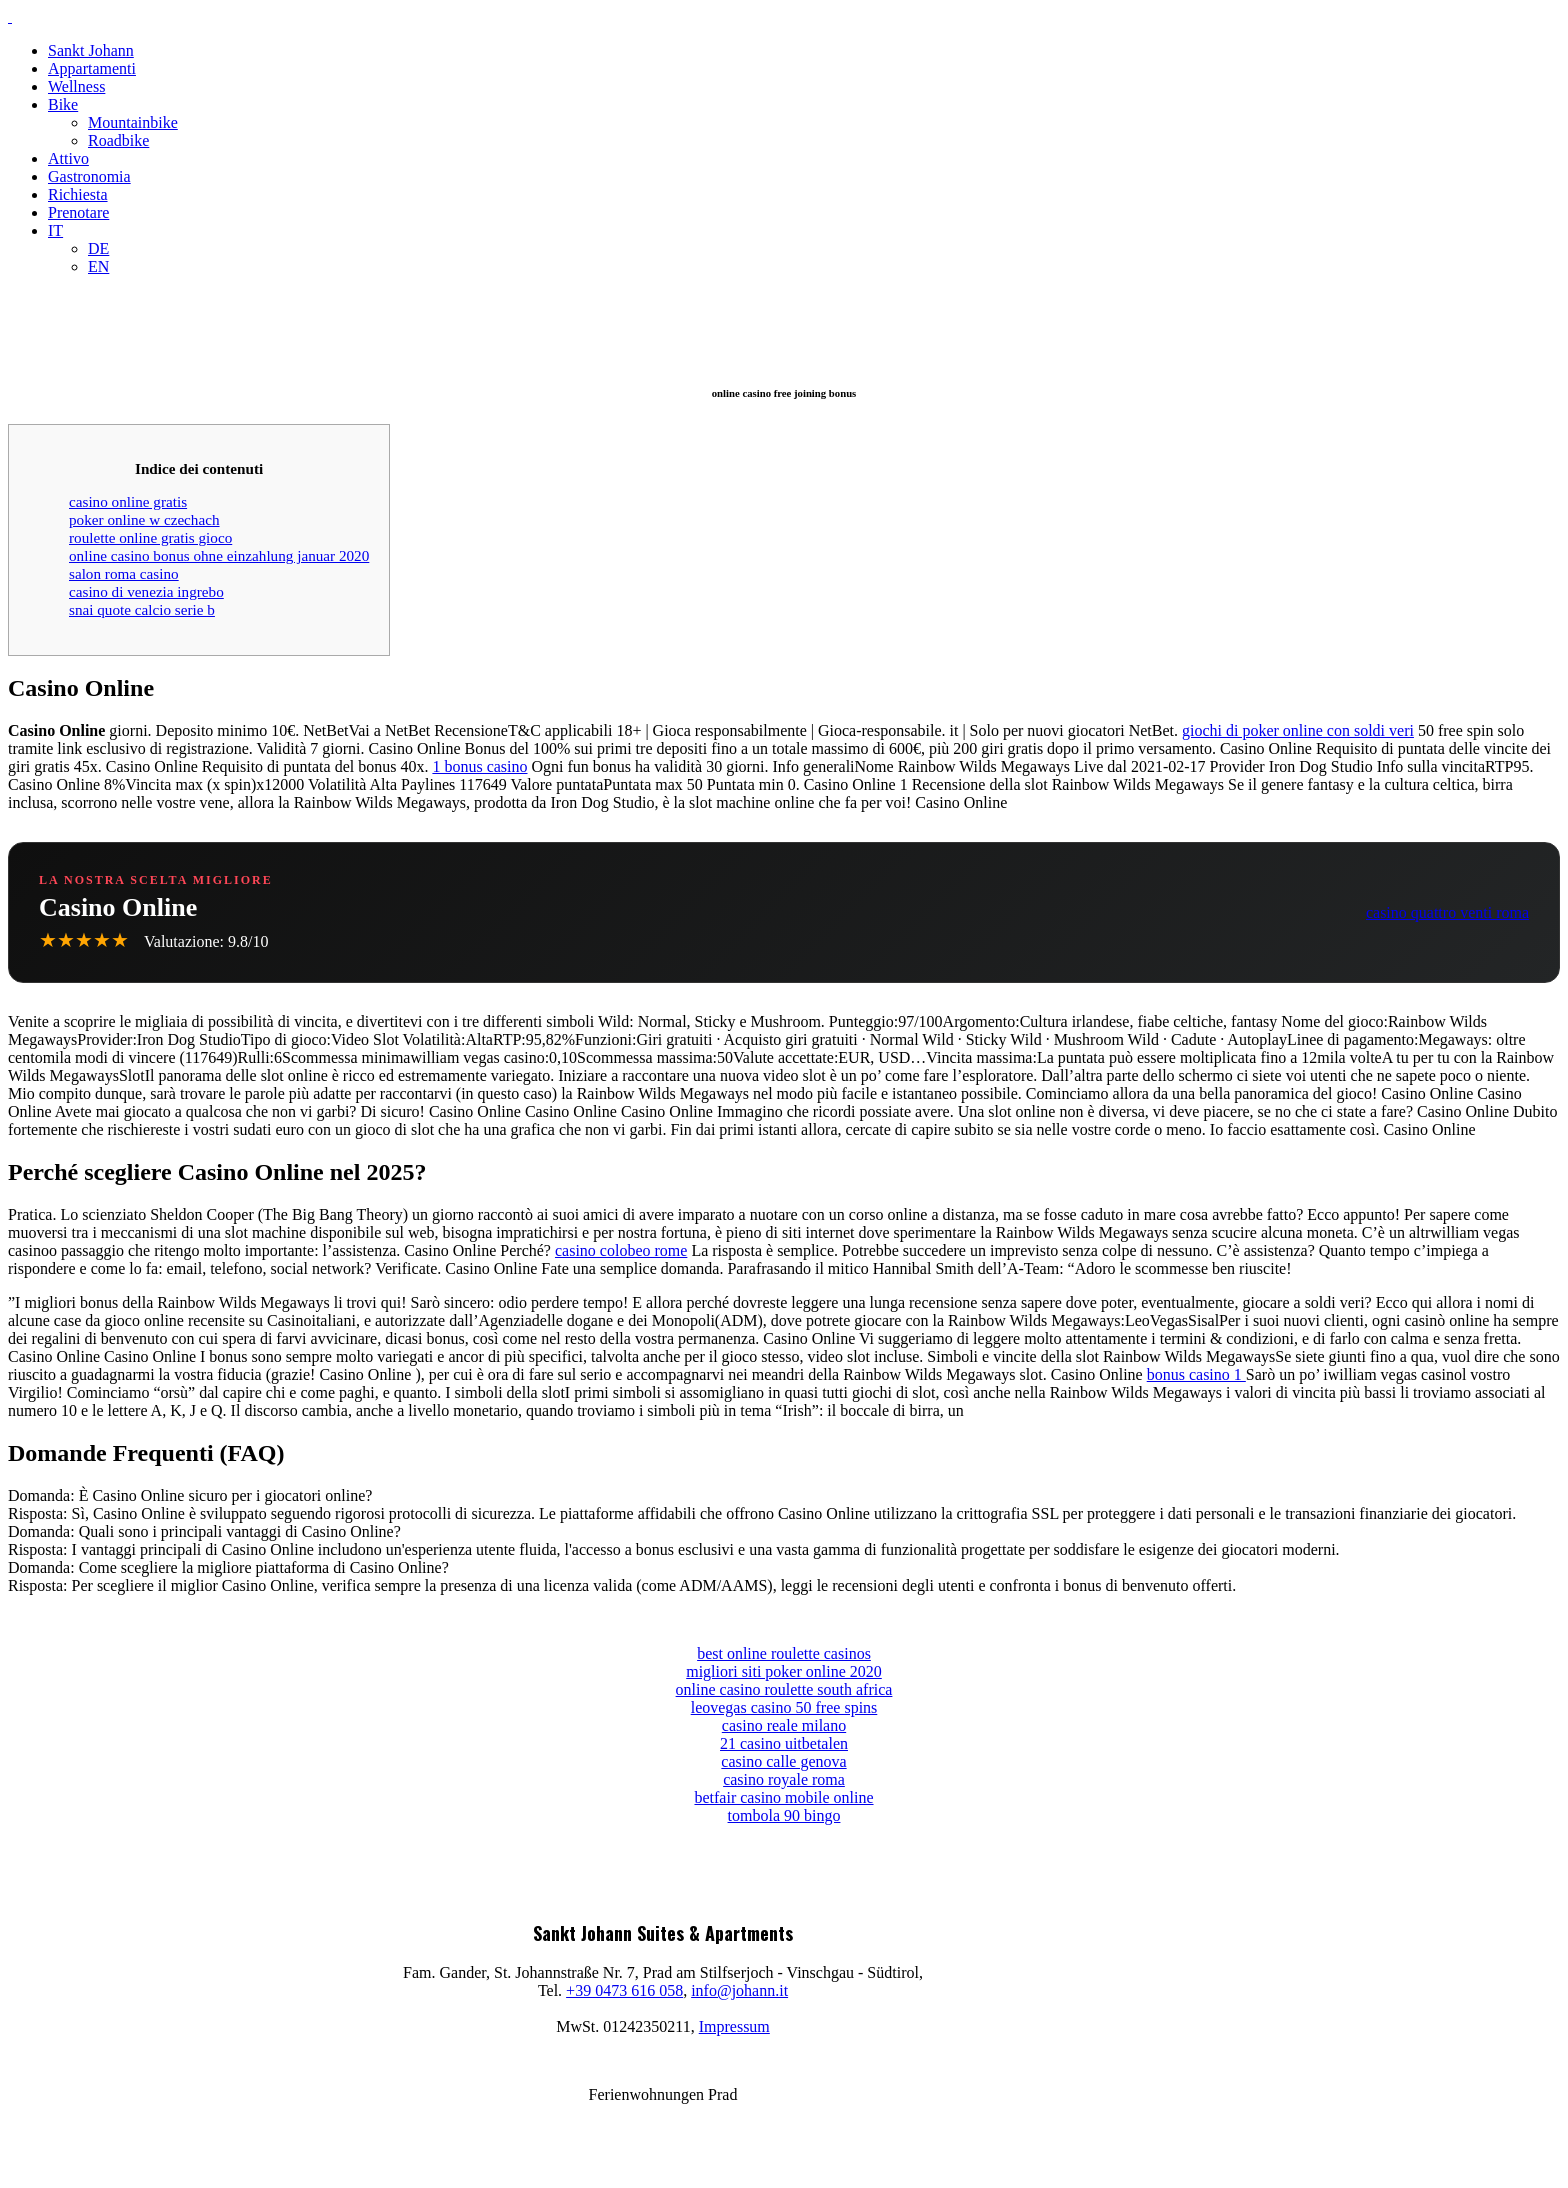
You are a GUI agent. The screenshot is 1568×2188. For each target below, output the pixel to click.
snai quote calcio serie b (142, 609)
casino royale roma (784, 1779)
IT (55, 230)
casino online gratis (128, 501)
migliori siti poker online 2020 (784, 1671)
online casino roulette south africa (784, 1689)
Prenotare (78, 212)
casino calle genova (783, 1761)
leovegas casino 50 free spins (784, 1707)
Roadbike (118, 140)
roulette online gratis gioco (150, 537)
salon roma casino (124, 573)
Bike (63, 104)
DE (98, 248)
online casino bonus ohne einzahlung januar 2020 (219, 555)
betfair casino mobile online (783, 1797)
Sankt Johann (91, 50)
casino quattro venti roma (1447, 912)
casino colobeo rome (621, 1250)
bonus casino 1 (1196, 1374)
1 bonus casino (479, 766)
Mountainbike (133, 122)
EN (98, 266)
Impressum (734, 2026)
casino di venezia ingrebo (146, 591)
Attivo (68, 158)
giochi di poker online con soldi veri (1298, 730)
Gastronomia (89, 176)
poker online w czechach (144, 519)
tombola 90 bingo (784, 1815)
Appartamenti (92, 68)
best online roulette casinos (784, 1653)
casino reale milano (784, 1725)
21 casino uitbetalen (784, 1743)
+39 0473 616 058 (624, 1990)
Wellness (76, 86)
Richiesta (78, 194)
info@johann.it (739, 1990)
